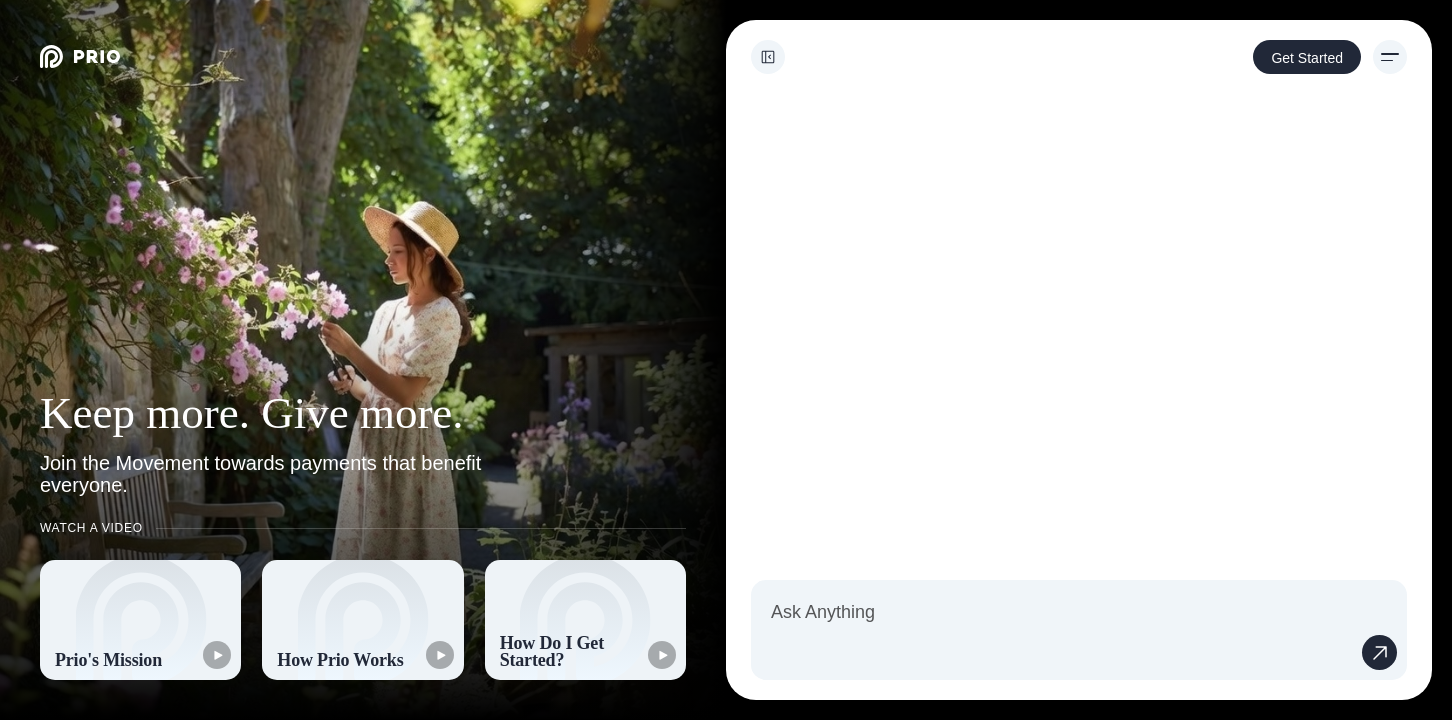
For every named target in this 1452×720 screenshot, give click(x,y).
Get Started (1307, 58)
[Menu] (1390, 57)
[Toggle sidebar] (768, 57)
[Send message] (1379, 652)
